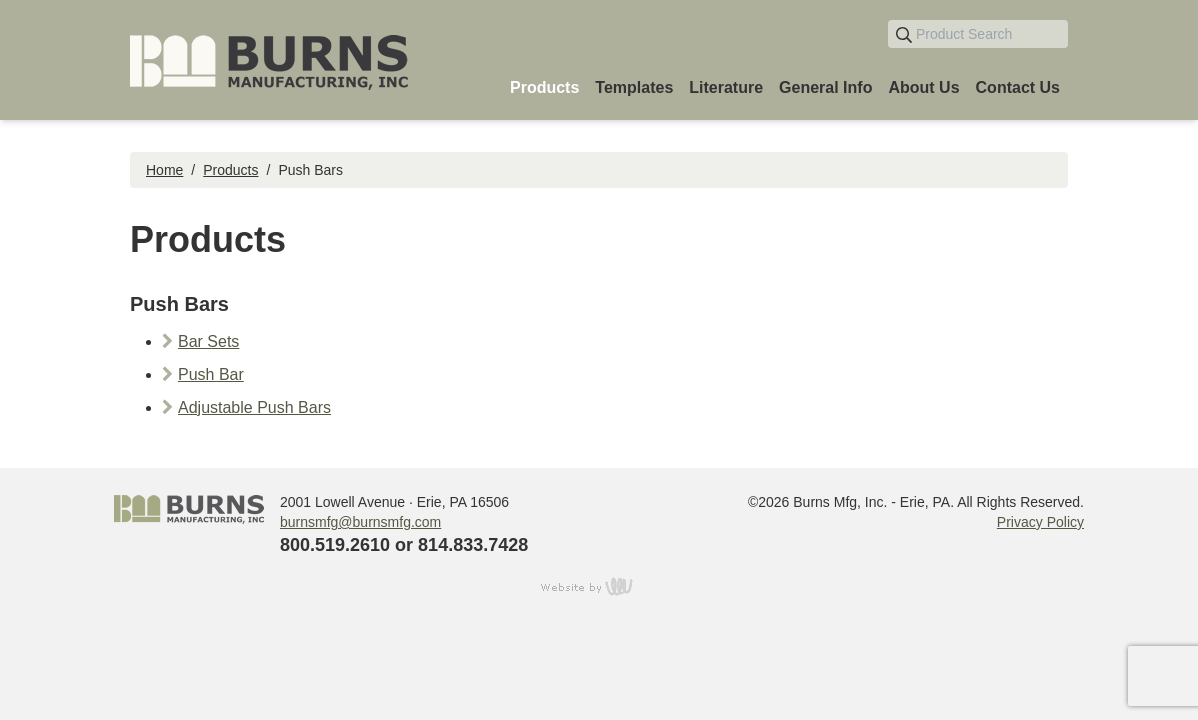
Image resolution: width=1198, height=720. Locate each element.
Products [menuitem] (544, 87)
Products (230, 170)
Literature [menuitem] (726, 87)
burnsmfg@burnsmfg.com (360, 522)
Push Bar (211, 374)
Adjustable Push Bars (254, 407)
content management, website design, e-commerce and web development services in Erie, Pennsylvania (599, 586)
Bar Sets (208, 341)
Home (164, 170)
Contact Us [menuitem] (1018, 87)
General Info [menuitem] (825, 87)
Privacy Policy (1040, 522)
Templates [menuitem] (634, 87)
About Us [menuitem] (923, 87)
